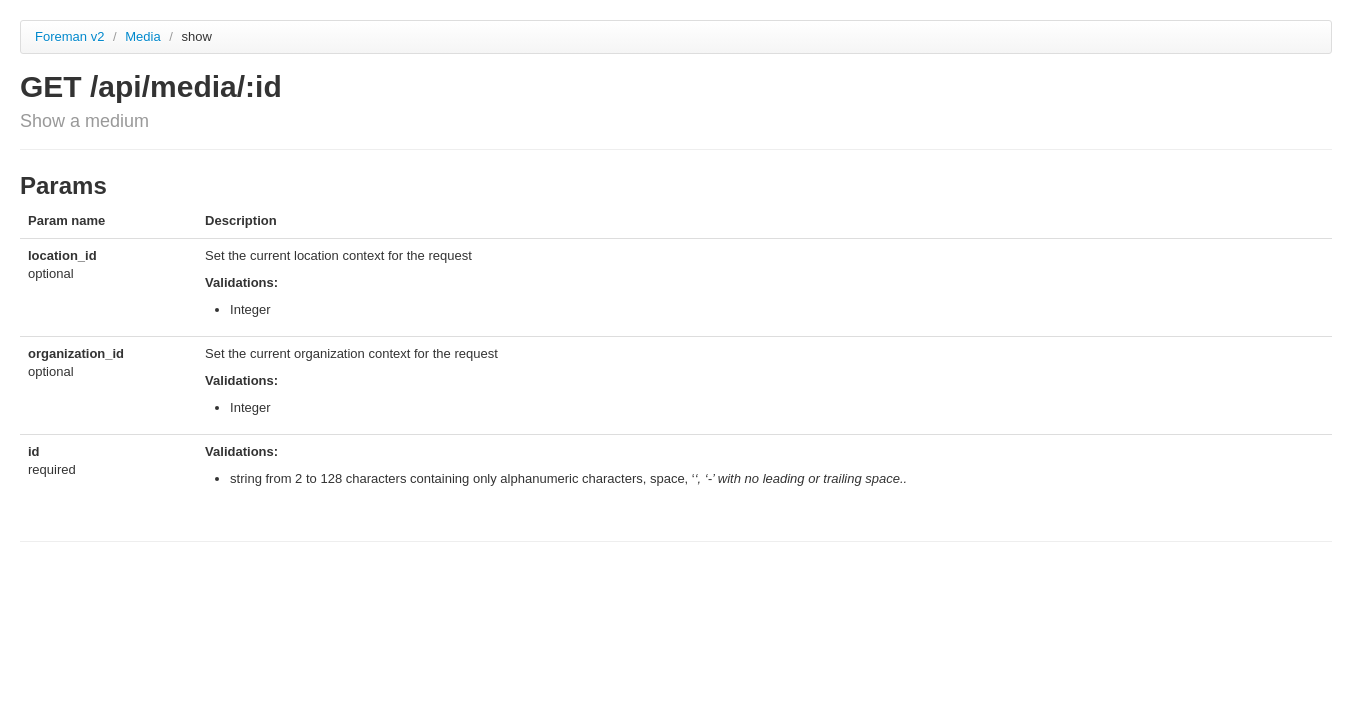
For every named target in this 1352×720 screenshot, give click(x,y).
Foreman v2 (69, 36)
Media (144, 36)
